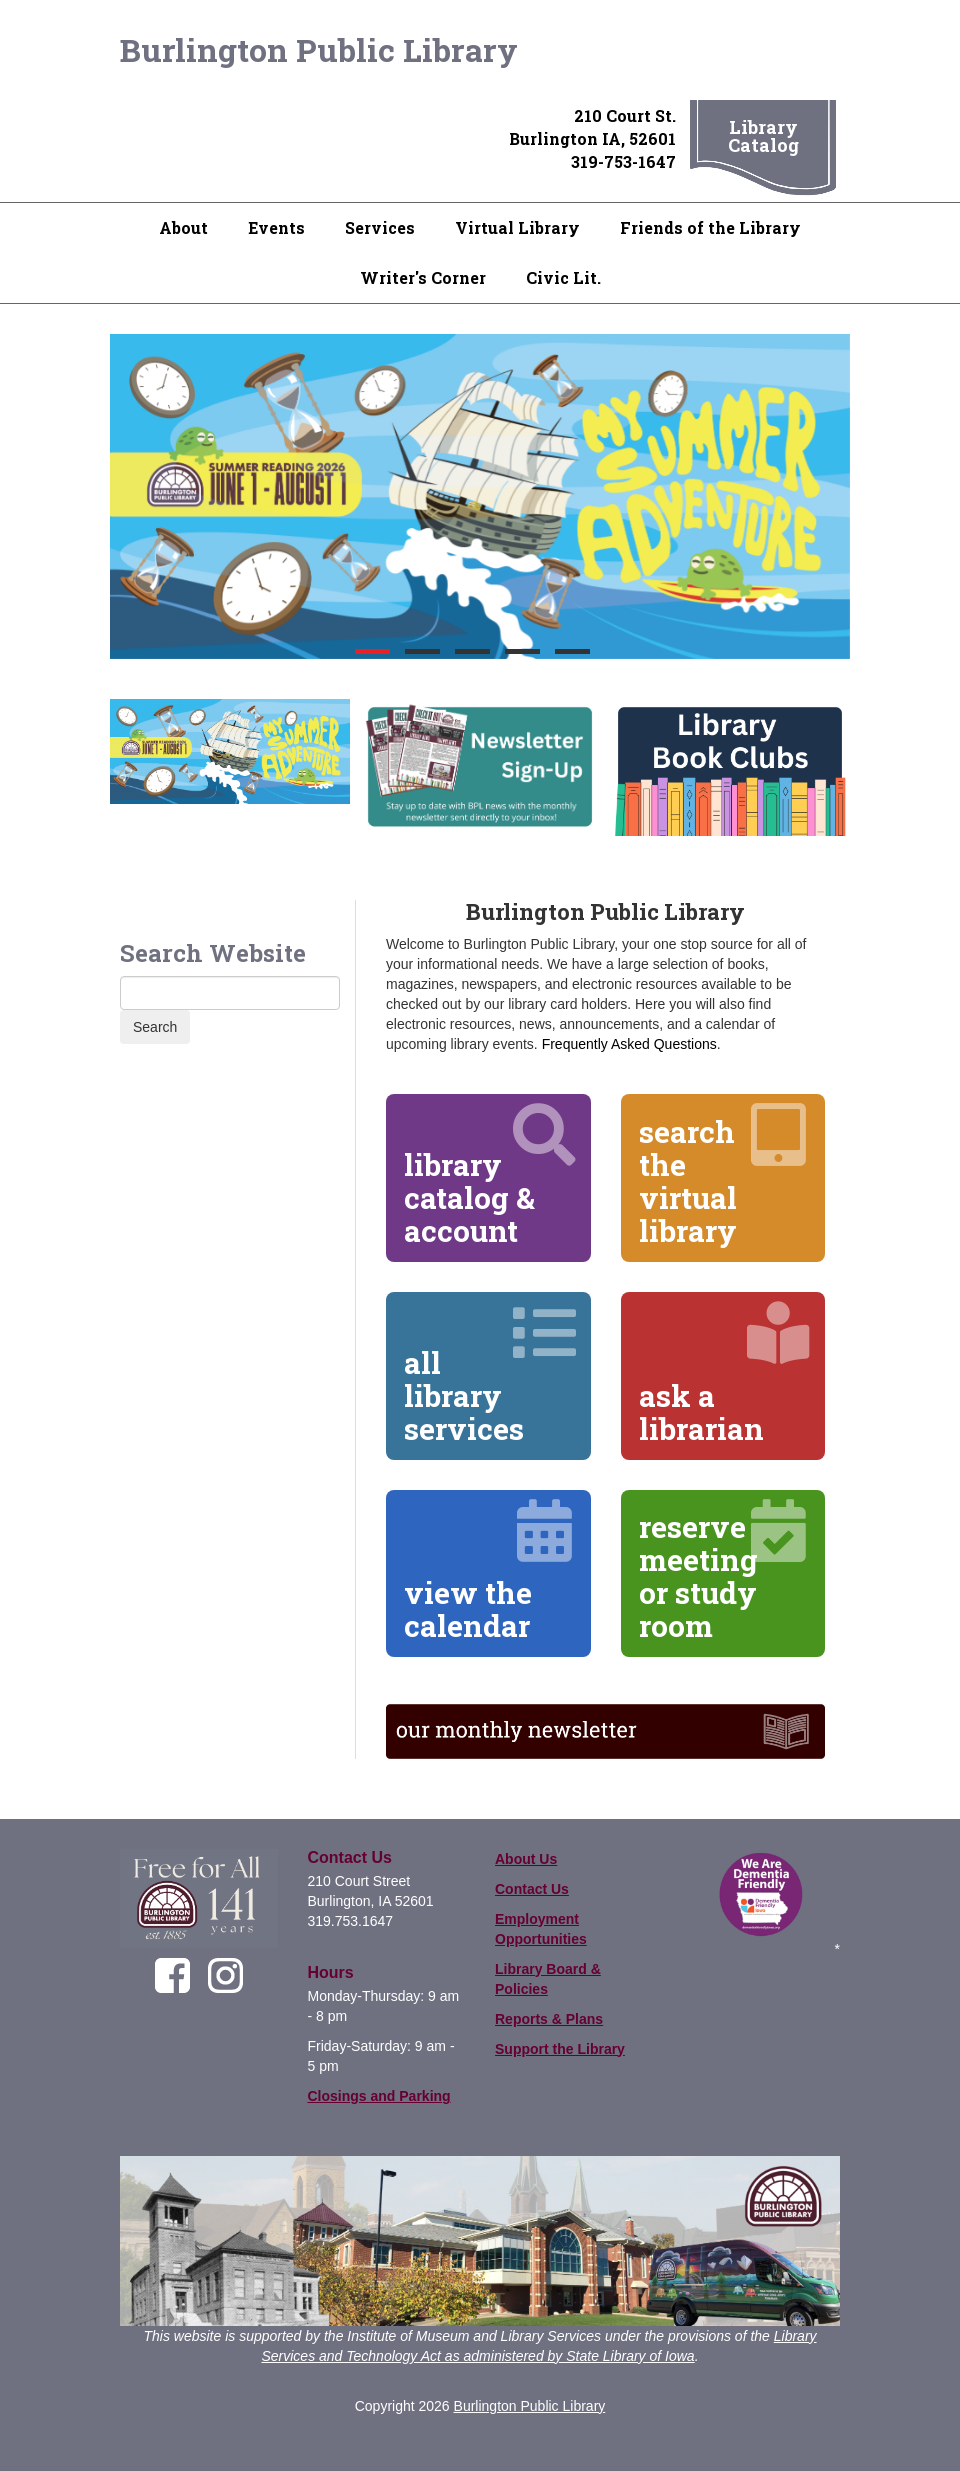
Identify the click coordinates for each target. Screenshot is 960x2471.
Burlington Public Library (319, 49)
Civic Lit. (563, 277)
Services (380, 227)
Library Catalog (763, 136)
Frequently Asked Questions (629, 1044)
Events (276, 227)
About (183, 227)
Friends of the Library (710, 227)
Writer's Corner (423, 277)
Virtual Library (517, 227)
